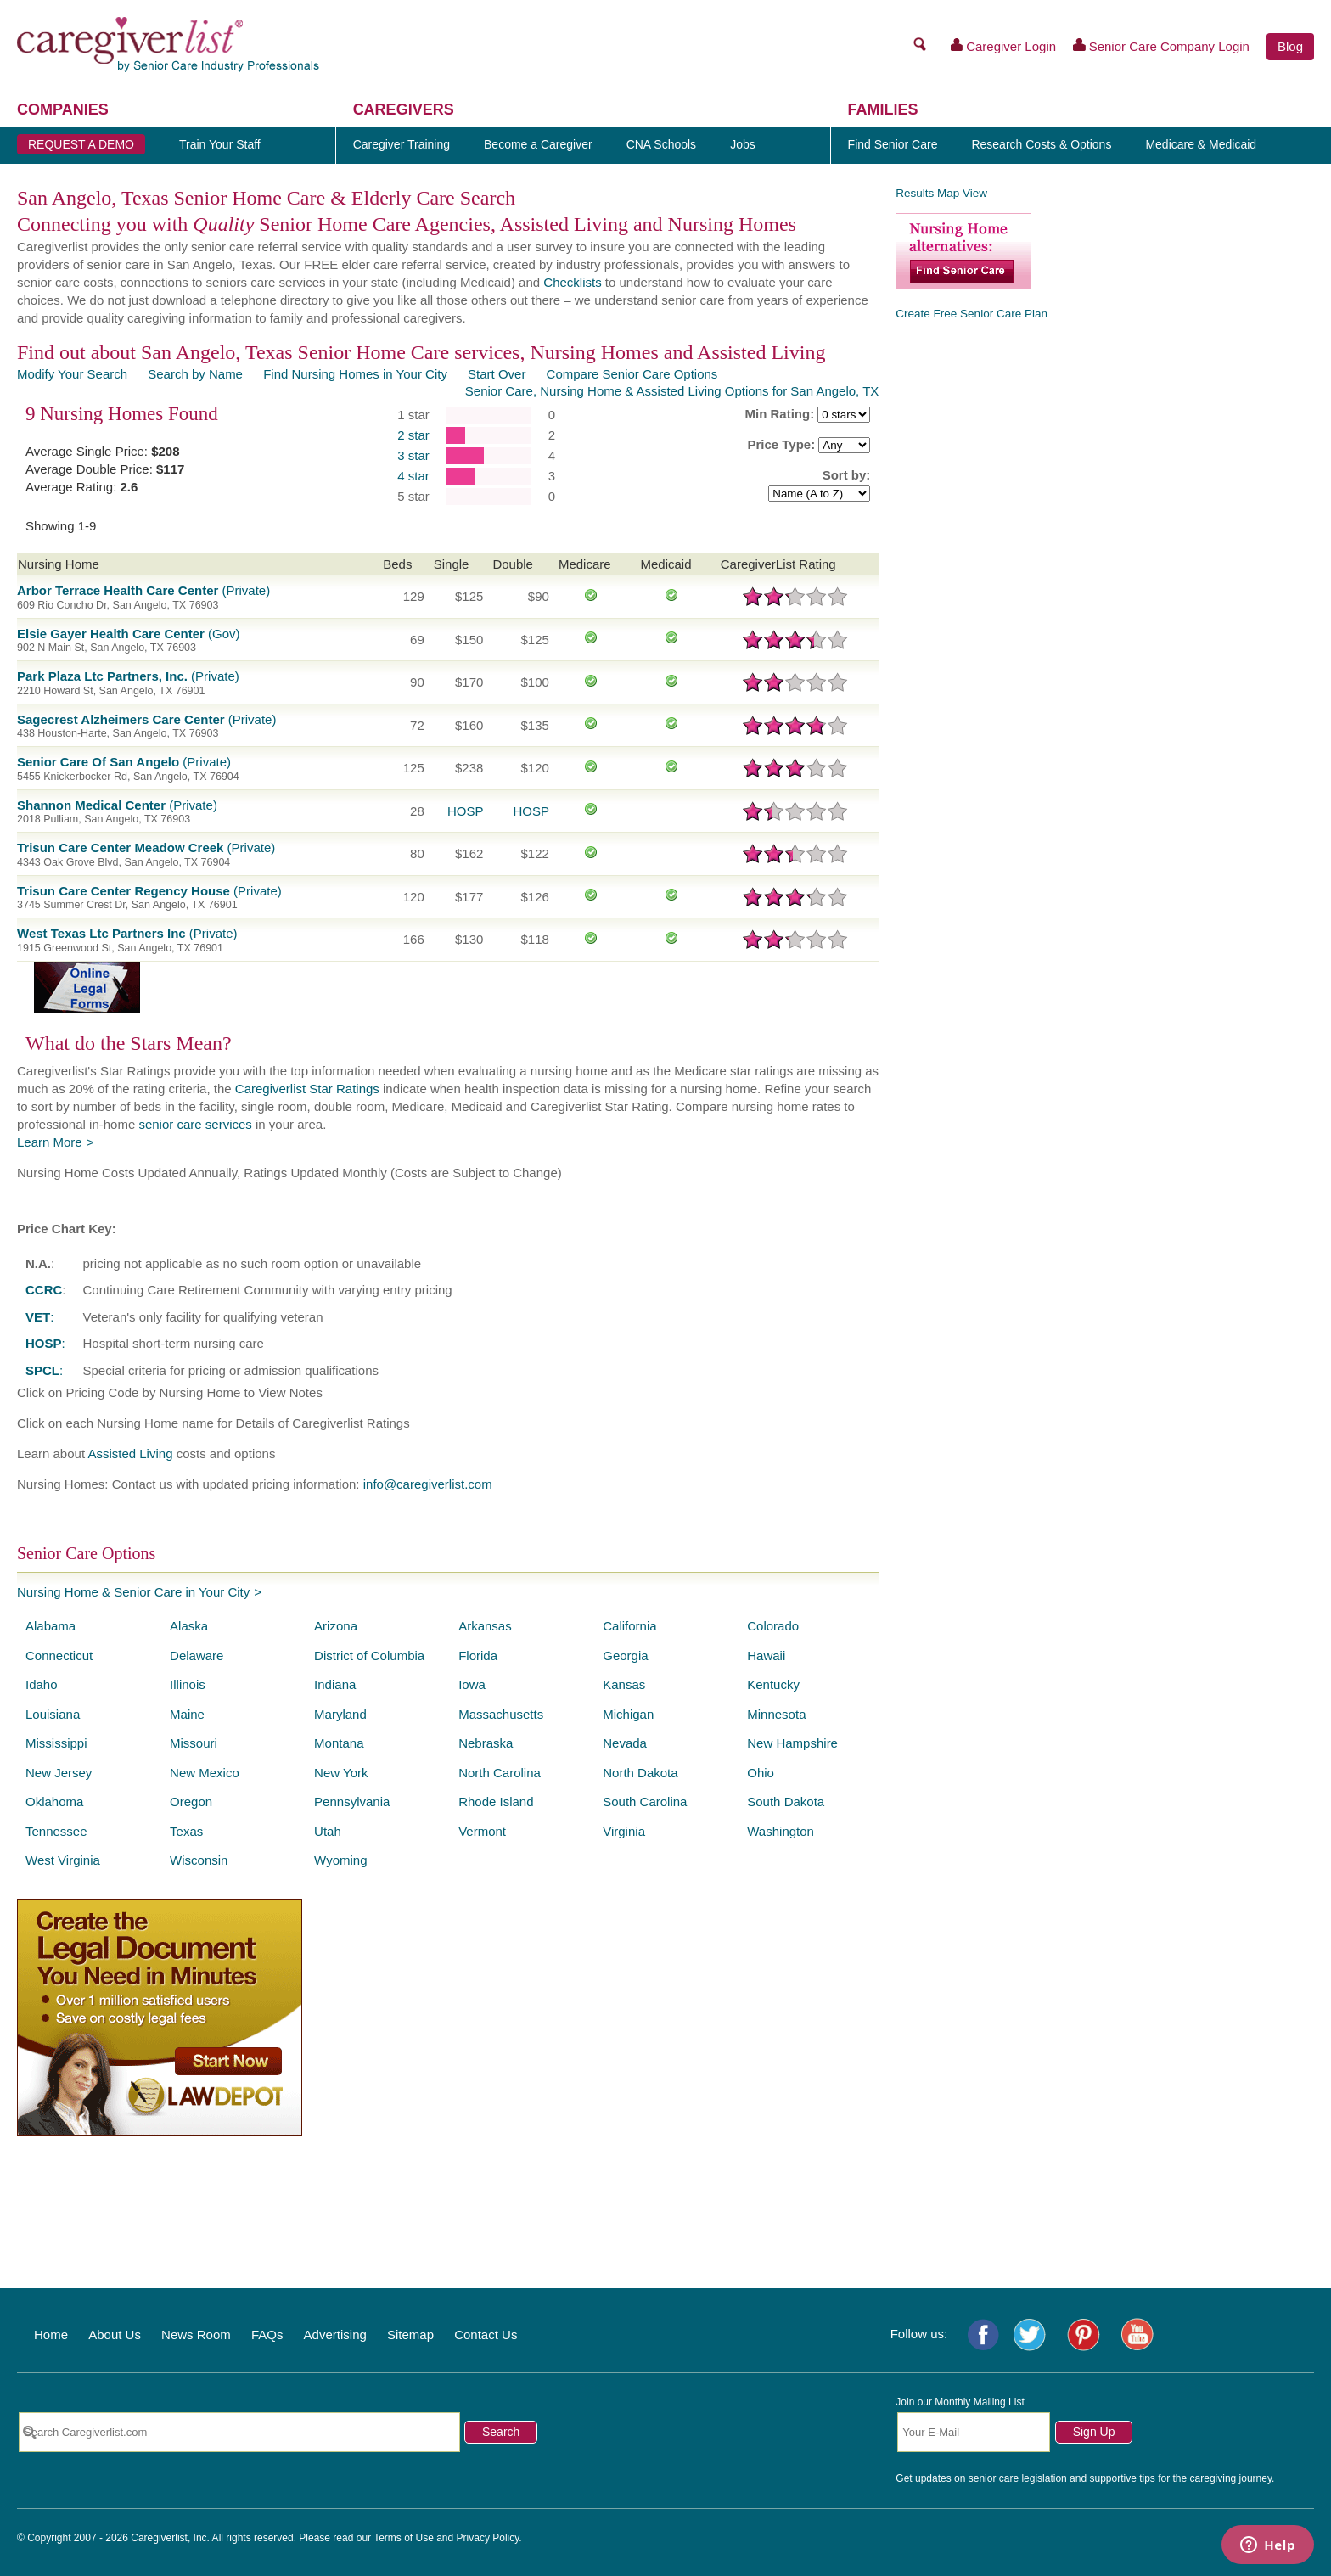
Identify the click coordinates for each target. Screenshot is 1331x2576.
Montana (338, 1743)
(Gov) (128, 633)
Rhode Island (495, 1801)
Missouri (193, 1743)
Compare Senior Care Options (632, 374)
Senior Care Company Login (1161, 45)
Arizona (335, 1626)
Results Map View (941, 193)
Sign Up (1094, 2432)
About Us (114, 2334)
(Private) (143, 590)
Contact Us (485, 2334)
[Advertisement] (1109, 452)
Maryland (340, 1714)
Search (500, 2432)
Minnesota (776, 1714)
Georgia (625, 1655)
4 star (413, 476)
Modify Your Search (72, 374)
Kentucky (773, 1684)
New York (341, 1772)
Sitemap (410, 2334)
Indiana (335, 1684)
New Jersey (58, 1772)
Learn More (49, 1142)
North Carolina (499, 1772)
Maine (187, 1714)
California (629, 1626)
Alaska (189, 1626)
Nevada (625, 1743)
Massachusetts (500, 1714)
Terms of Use (403, 2538)
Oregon (191, 1801)
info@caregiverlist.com (427, 1484)
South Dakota (785, 1801)
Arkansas (485, 1626)
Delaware (196, 1655)
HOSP (465, 811)
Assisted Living (129, 1453)
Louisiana (52, 1714)
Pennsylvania (352, 1801)
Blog (1290, 46)
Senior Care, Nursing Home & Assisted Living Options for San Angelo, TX (672, 391)
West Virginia (62, 1860)
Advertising (335, 2334)
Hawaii (766, 1655)
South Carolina (645, 1801)
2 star (413, 435)
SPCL (42, 1370)
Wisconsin (198, 1860)
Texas (186, 1831)
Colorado (773, 1626)
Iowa (472, 1684)
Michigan (628, 1714)
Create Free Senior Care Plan (971, 313)
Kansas (624, 1684)
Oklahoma (54, 1801)
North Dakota (640, 1772)
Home (51, 2334)
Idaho (41, 1684)
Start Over (496, 374)
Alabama (50, 1626)
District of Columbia (369, 1655)
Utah (327, 1831)
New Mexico (204, 1772)
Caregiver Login (1004, 45)
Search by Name (195, 374)
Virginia (624, 1831)
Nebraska (485, 1743)
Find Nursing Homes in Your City (355, 374)
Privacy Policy (488, 2538)
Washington (780, 1831)
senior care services (194, 1124)
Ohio (760, 1772)
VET (37, 1317)
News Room (196, 2334)
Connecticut (59, 1655)
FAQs (267, 2334)
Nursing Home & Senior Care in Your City (133, 1592)
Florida (477, 1655)
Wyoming (340, 1860)
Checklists (572, 282)
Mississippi (56, 1743)
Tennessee (56, 1831)
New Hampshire (792, 1743)
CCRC (43, 1289)
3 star (413, 455)
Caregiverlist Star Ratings (307, 1088)
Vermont (482, 1831)
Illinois (187, 1684)
